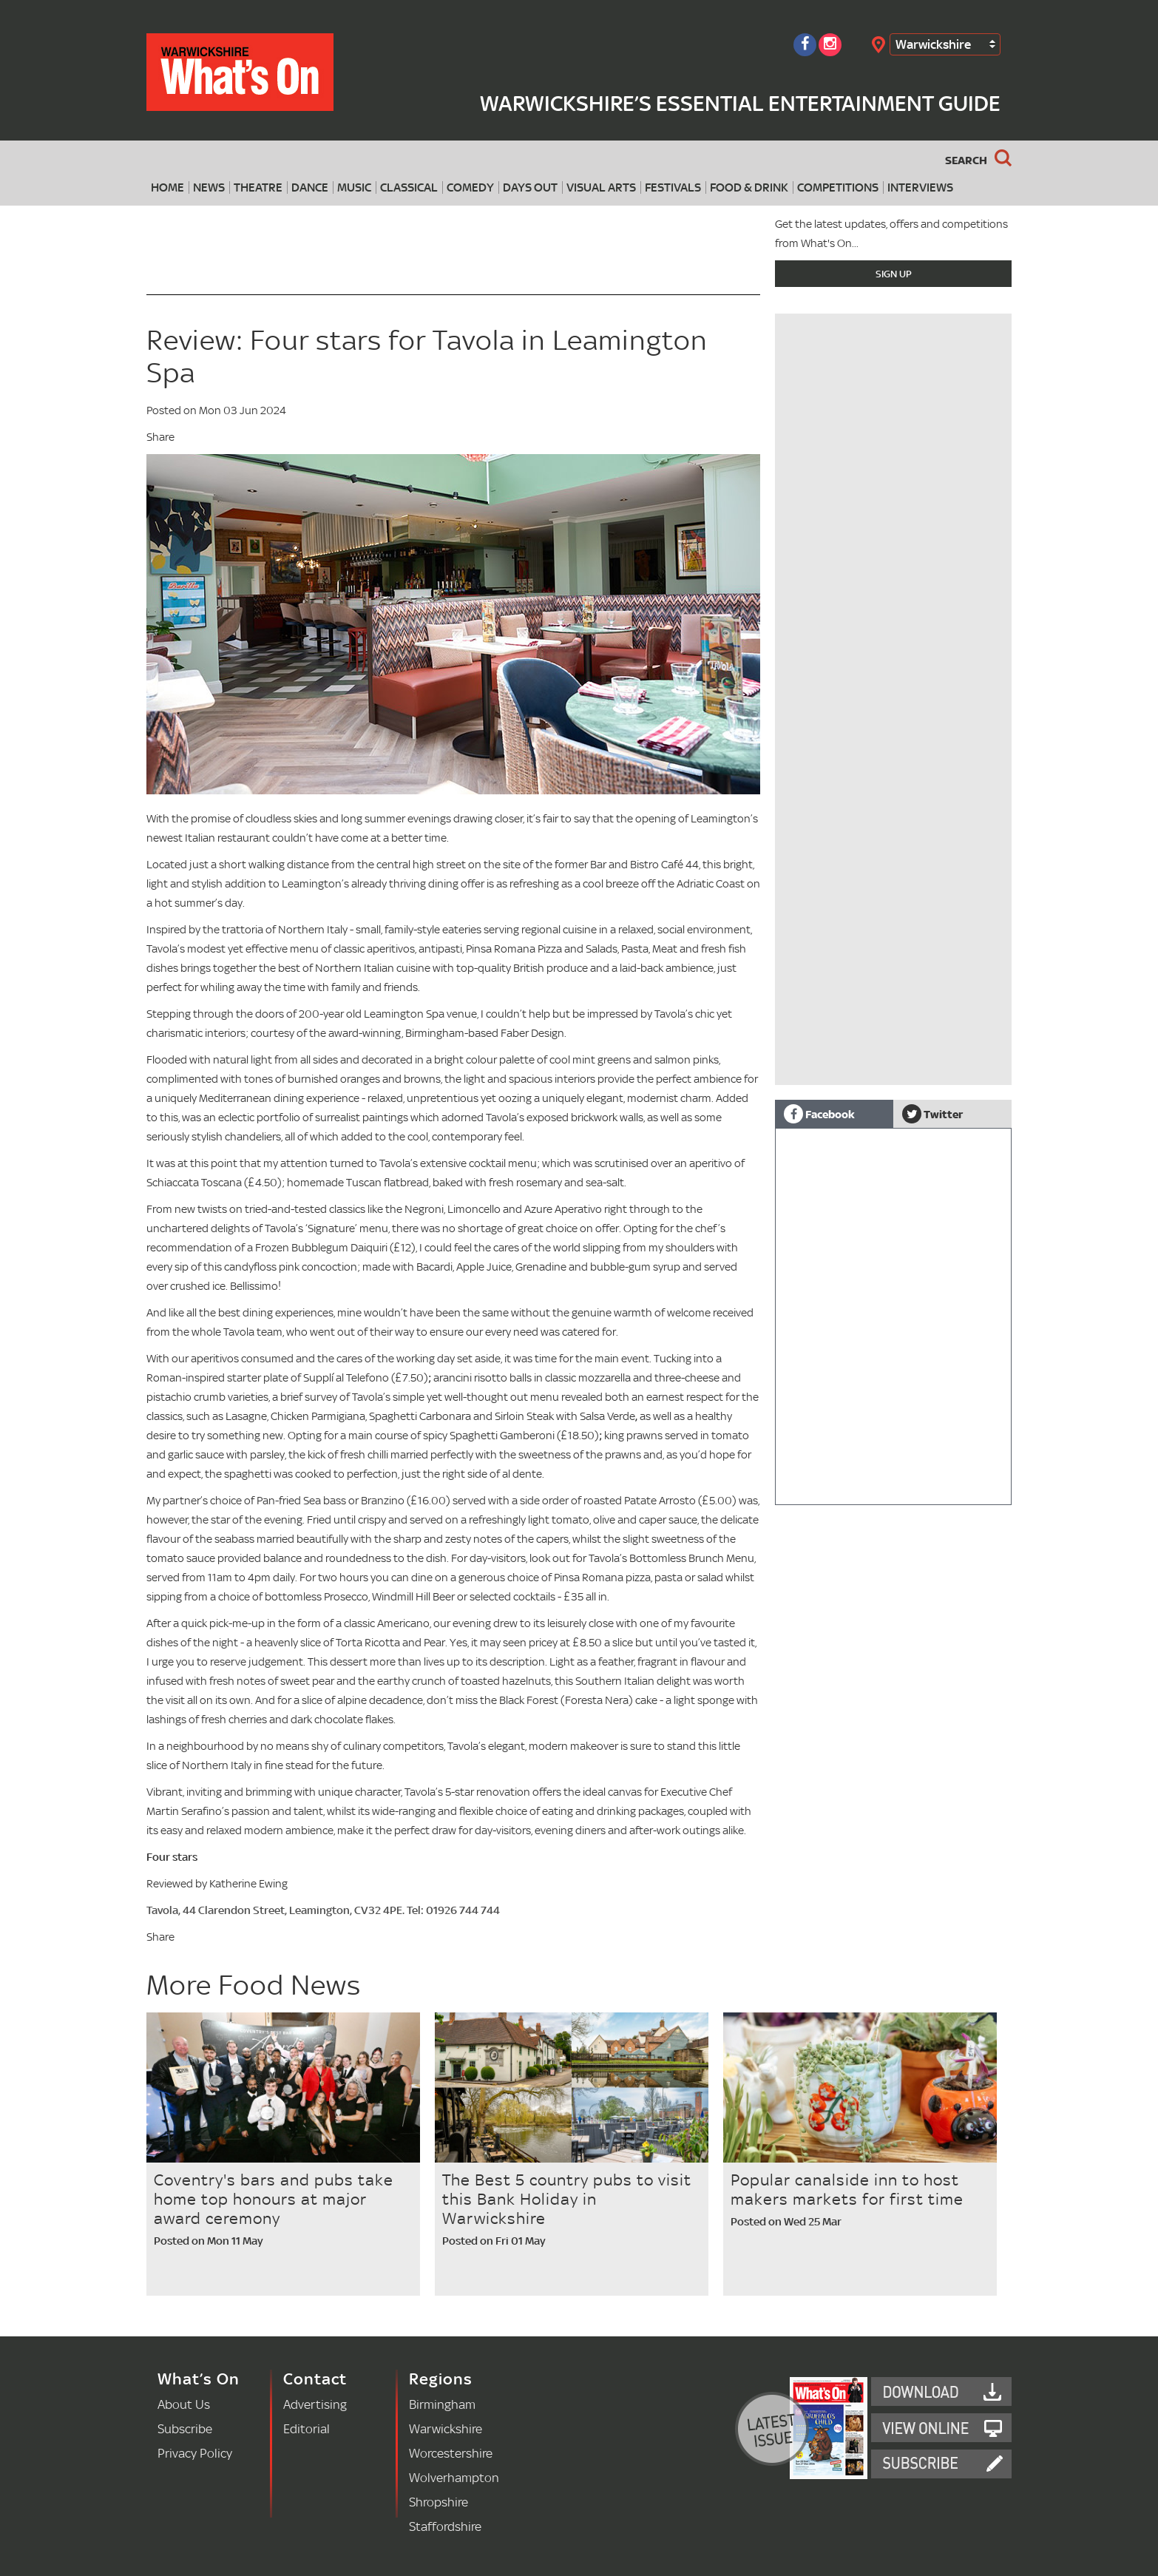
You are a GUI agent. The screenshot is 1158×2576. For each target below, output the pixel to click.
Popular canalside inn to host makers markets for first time (847, 2189)
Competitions (837, 187)
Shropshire (438, 2501)
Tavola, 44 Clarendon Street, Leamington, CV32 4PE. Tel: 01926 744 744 (323, 1910)
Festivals (673, 187)
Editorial (306, 2428)
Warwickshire (933, 44)
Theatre (258, 187)
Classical (409, 187)
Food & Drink (749, 187)
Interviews (920, 187)
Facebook (819, 1113)
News (209, 187)
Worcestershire (450, 2453)
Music (354, 187)
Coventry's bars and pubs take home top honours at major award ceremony (273, 2199)
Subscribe (185, 2428)
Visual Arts (601, 187)
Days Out (530, 187)
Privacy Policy (195, 2453)
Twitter (932, 1113)
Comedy (470, 187)
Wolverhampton (454, 2477)
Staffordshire (445, 2526)
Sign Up (894, 274)
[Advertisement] (893, 981)
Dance (309, 187)
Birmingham (442, 2404)
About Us (184, 2404)
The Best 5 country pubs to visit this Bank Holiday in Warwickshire (566, 2199)
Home (167, 187)
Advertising (315, 2404)
